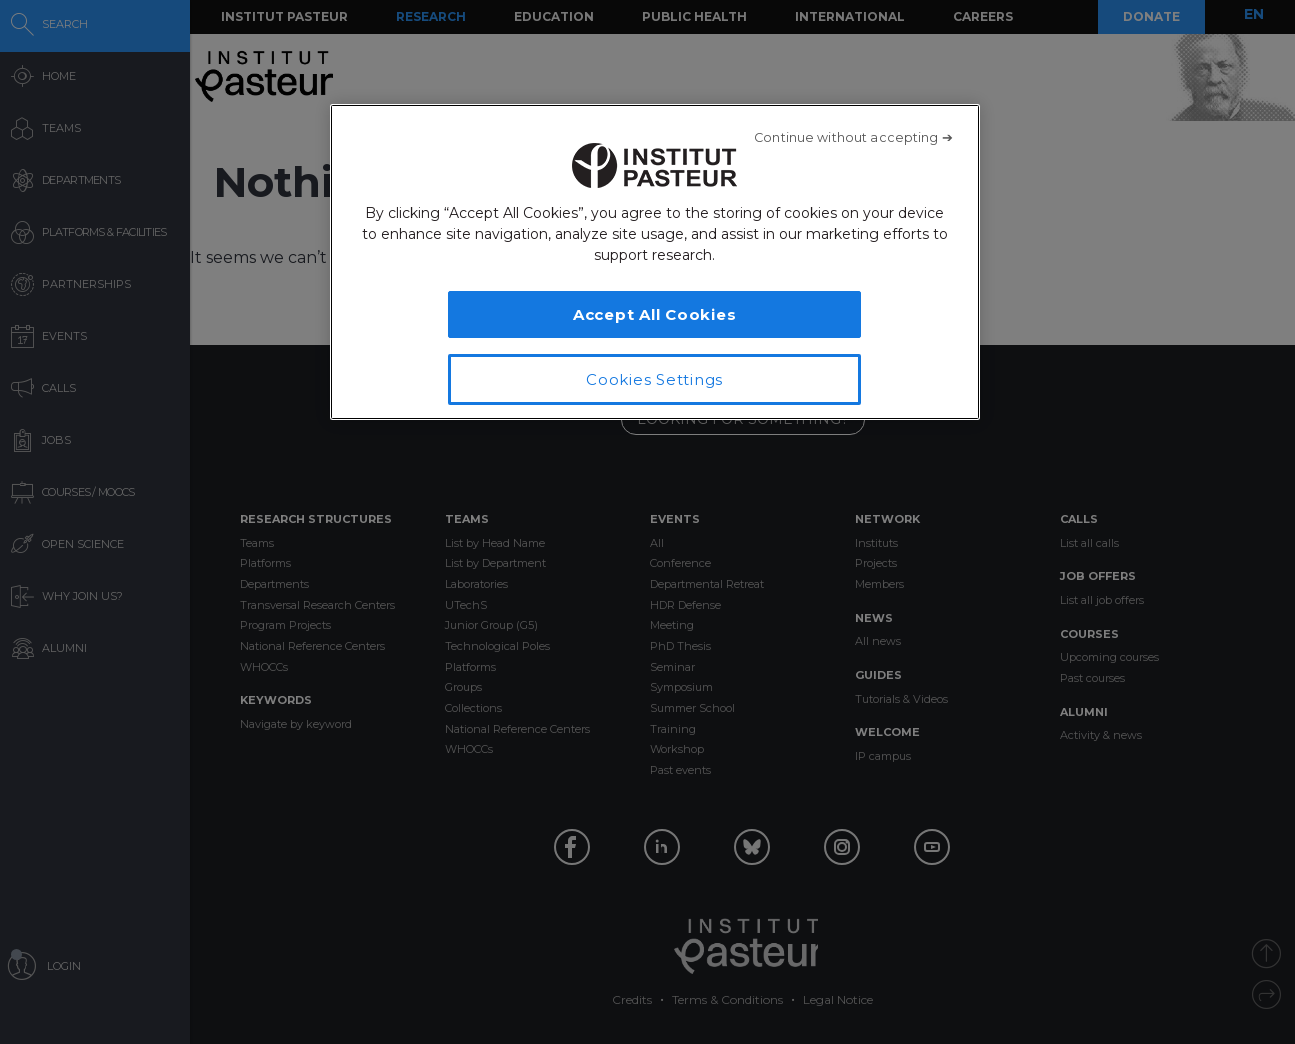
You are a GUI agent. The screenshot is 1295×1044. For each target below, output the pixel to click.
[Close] (854, 138)
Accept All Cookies (655, 314)
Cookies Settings (654, 379)
